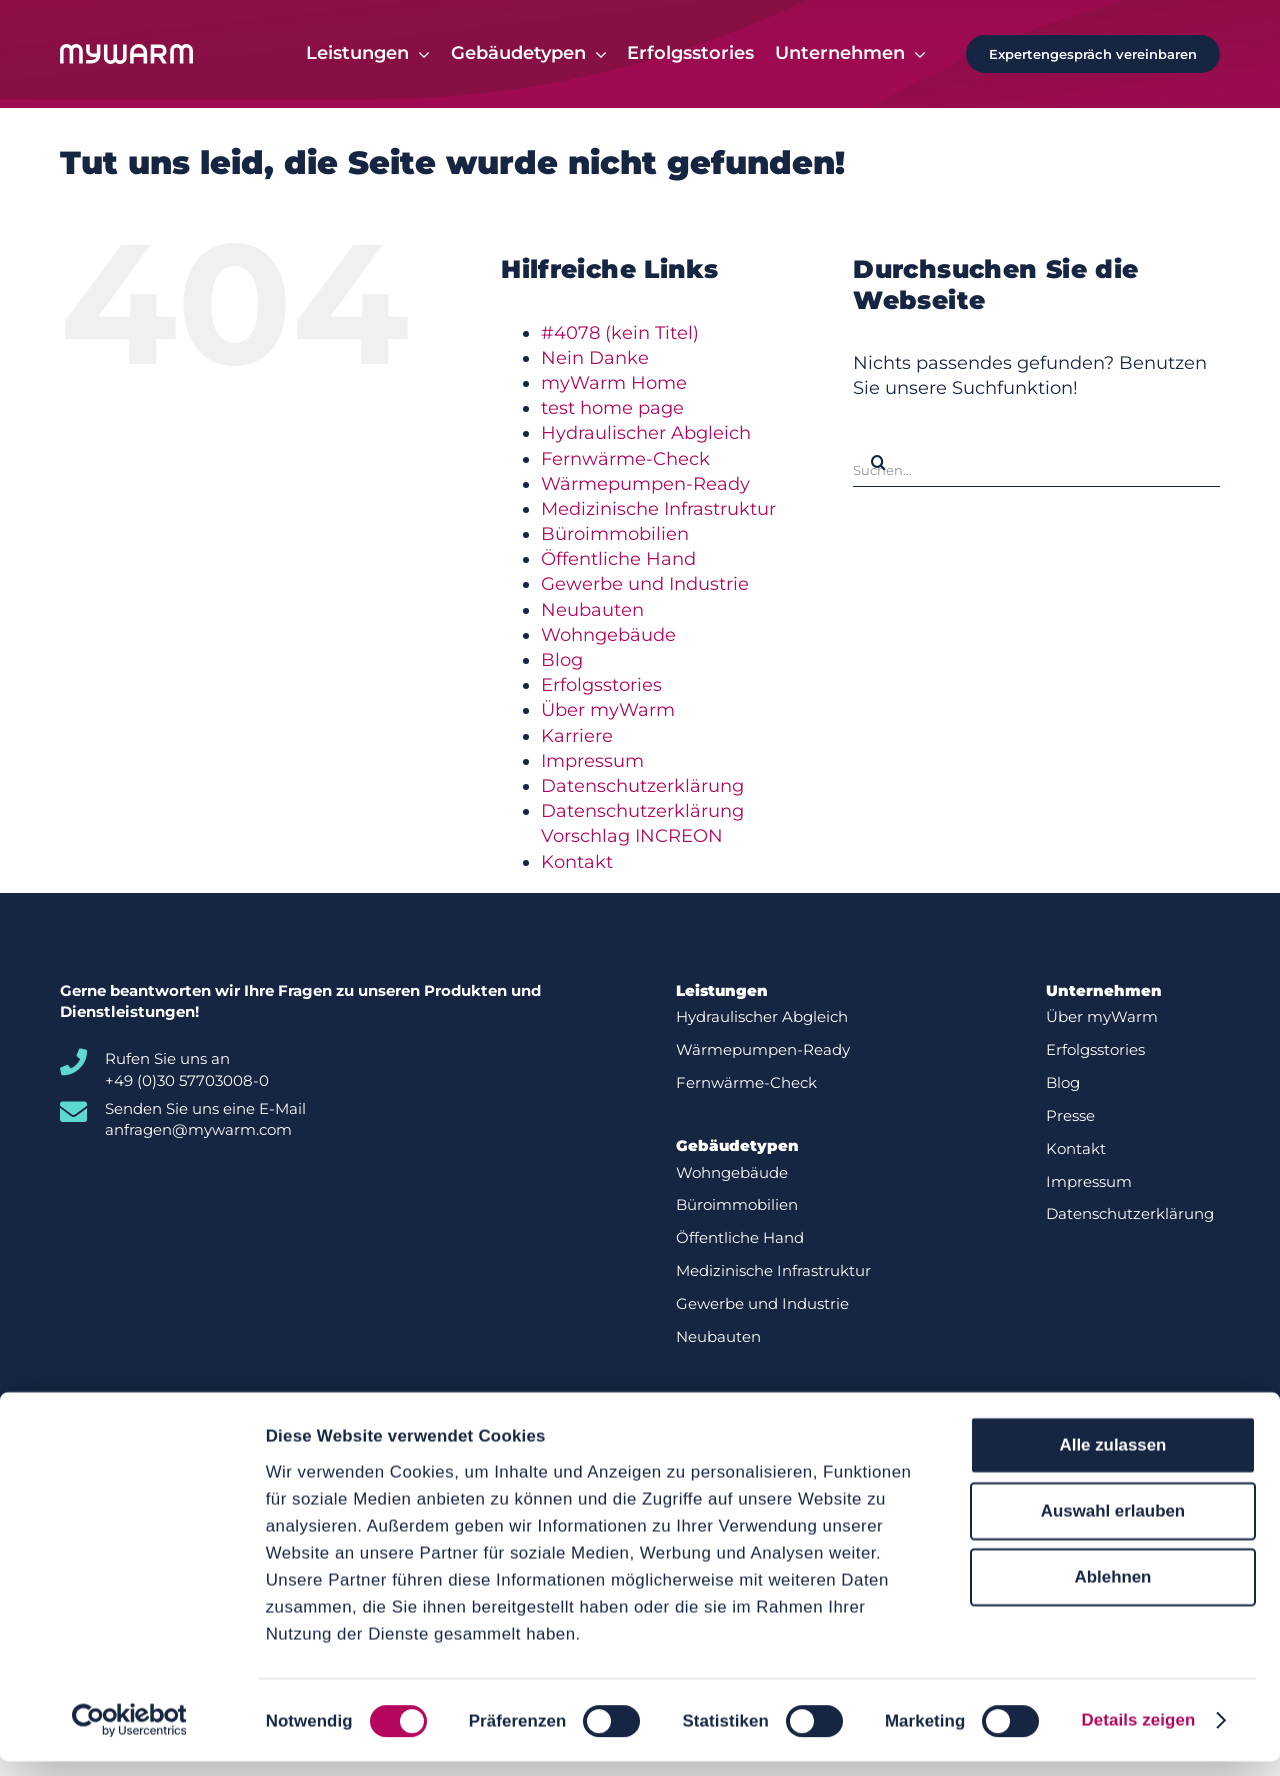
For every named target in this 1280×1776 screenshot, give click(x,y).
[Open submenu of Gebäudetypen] (596, 54)
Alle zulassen (1113, 1459)
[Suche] (878, 463)
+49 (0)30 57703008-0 (187, 1080)
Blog (562, 661)
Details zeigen (1138, 1734)
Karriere (577, 736)
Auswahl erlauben (1113, 1525)
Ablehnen (1113, 1592)
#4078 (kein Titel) (620, 333)
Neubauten (592, 610)
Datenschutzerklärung (642, 786)
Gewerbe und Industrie (645, 585)
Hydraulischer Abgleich (646, 434)
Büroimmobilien (615, 535)
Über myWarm (608, 711)
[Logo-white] (126, 53)
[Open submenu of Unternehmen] (915, 54)
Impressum (592, 761)
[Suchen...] (1036, 463)
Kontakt (577, 862)
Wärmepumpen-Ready (645, 484)
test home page (612, 409)
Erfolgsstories (601, 686)
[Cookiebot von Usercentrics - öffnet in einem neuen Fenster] (129, 1735)
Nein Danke (595, 358)
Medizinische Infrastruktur (658, 509)
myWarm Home (614, 383)
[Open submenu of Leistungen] (419, 54)
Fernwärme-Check (625, 459)
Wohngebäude (608, 635)
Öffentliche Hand (618, 560)
